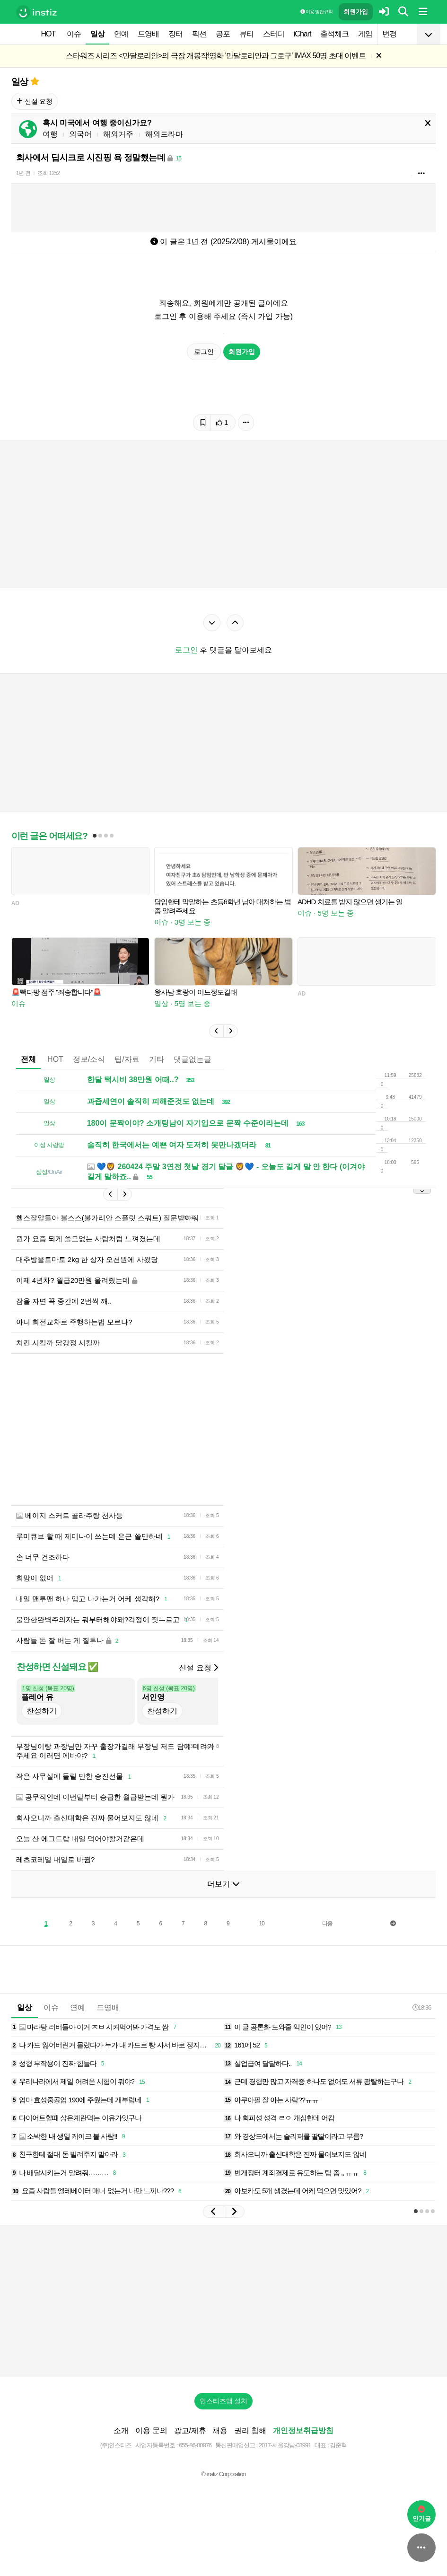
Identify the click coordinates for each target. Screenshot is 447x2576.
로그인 (204, 351)
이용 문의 (151, 2430)
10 (261, 1923)
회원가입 (355, 11)
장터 (175, 34)
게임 (365, 34)
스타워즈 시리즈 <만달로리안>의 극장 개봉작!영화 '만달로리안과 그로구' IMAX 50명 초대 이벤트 (216, 56)
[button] (216, 1031)
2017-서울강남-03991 (285, 2445)
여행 (50, 134)
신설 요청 (35, 101)
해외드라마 (164, 134)
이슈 (74, 34)
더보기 (223, 1884)
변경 (389, 34)
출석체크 (334, 34)
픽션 (199, 34)
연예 (121, 34)
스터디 (273, 34)
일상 (97, 34)
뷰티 (246, 34)
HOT (48, 34)
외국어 (80, 134)
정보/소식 (89, 1059)
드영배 (148, 34)
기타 (156, 1059)
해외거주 (118, 134)
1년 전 (23, 173)
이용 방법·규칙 (316, 11)
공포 (223, 34)
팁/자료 (126, 1059)
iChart (302, 34)
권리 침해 (250, 2430)
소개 (121, 2430)
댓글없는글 (192, 1059)
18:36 (421, 2007)
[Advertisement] (183, 1429)
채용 (220, 2430)
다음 (327, 1923)
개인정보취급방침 (303, 2430)
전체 (28, 1059)
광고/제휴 (190, 2430)
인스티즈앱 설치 (224, 2401)
